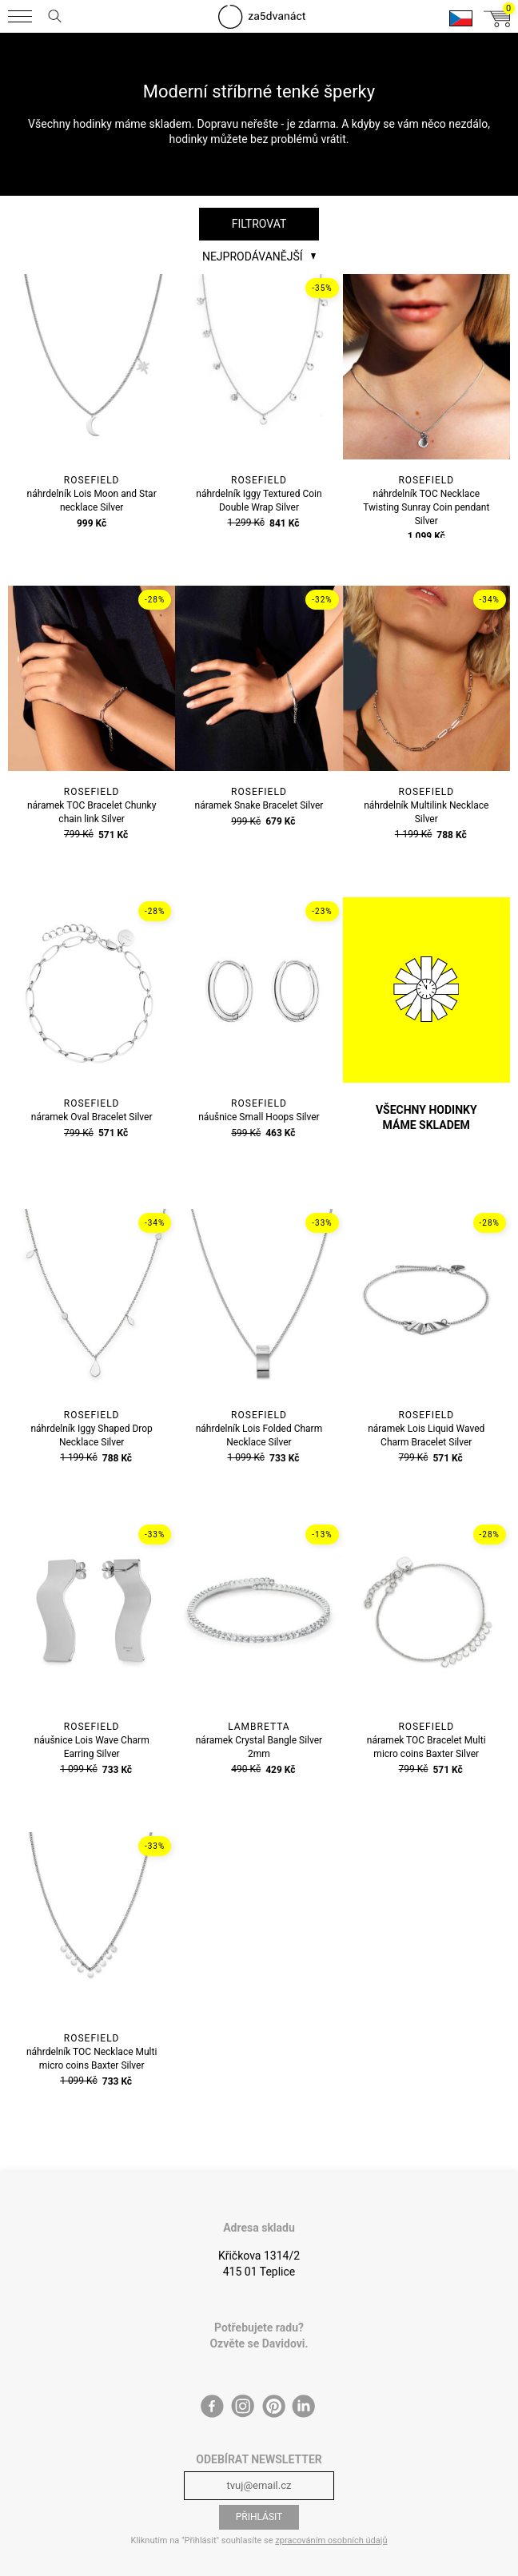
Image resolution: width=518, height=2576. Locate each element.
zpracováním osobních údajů (331, 2540)
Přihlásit (259, 2516)
